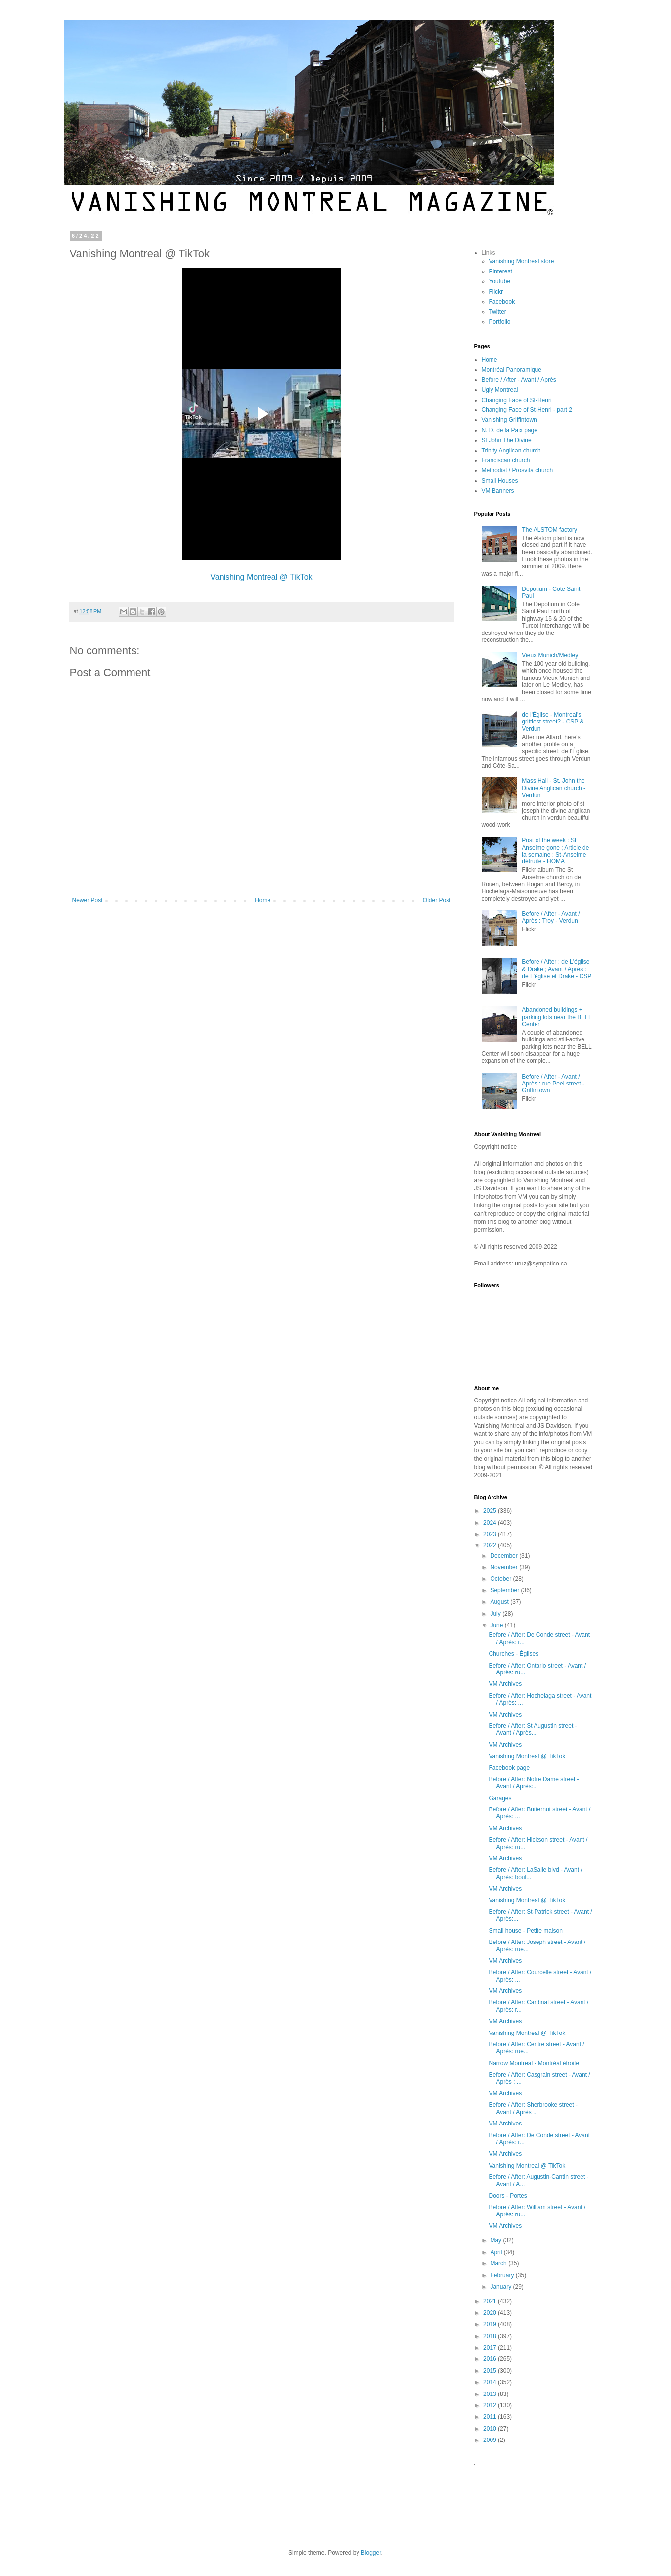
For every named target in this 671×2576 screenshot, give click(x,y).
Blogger (371, 2552)
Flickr (496, 291)
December (504, 1555)
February (502, 2275)
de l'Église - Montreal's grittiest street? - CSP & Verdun (552, 721)
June (497, 1625)
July (496, 1613)
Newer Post (87, 900)
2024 (490, 1522)
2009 (490, 2440)
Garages (500, 1798)
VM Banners (498, 490)
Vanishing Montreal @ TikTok (261, 577)
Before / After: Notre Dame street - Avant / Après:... (534, 1783)
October (501, 1578)
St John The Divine (507, 440)
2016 (490, 2358)
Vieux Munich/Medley (550, 655)
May (496, 2240)
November (504, 1567)
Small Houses (500, 480)
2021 (490, 2301)
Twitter (497, 311)
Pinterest (500, 271)
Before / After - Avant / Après (519, 379)
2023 (490, 1534)
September (505, 1590)
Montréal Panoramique (511, 369)
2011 (490, 2416)
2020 (490, 2312)
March (499, 2263)
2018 (490, 2336)
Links (488, 252)
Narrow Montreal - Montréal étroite (534, 2063)
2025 (490, 1510)
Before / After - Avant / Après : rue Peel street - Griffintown (553, 1083)
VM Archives (505, 1683)
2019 (490, 2324)
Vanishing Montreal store (521, 261)
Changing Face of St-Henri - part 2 (527, 410)
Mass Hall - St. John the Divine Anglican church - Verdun (553, 788)
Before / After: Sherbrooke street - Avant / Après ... (533, 2108)
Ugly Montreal (500, 389)
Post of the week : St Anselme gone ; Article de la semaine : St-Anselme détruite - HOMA (555, 851)
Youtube (500, 281)
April (496, 2252)
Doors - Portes (508, 2195)
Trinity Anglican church (511, 450)
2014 (490, 2382)
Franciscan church (506, 460)
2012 (490, 2405)
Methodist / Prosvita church (517, 470)
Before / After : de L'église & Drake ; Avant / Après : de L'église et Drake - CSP (556, 969)
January (501, 2286)
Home (262, 900)
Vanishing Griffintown (509, 419)
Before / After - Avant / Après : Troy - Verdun (551, 917)
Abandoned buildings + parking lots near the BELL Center (556, 1017)
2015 (490, 2370)
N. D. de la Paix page (509, 430)
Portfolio (500, 321)
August (500, 1601)
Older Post (437, 900)
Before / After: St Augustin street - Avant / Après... (533, 1729)
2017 (490, 2347)
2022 (490, 1545)
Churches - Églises (513, 1653)
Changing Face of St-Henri (517, 400)
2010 (490, 2428)
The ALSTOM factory (549, 529)
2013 (490, 2394)
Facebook (502, 301)
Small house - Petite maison (525, 1930)
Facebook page (509, 1767)
